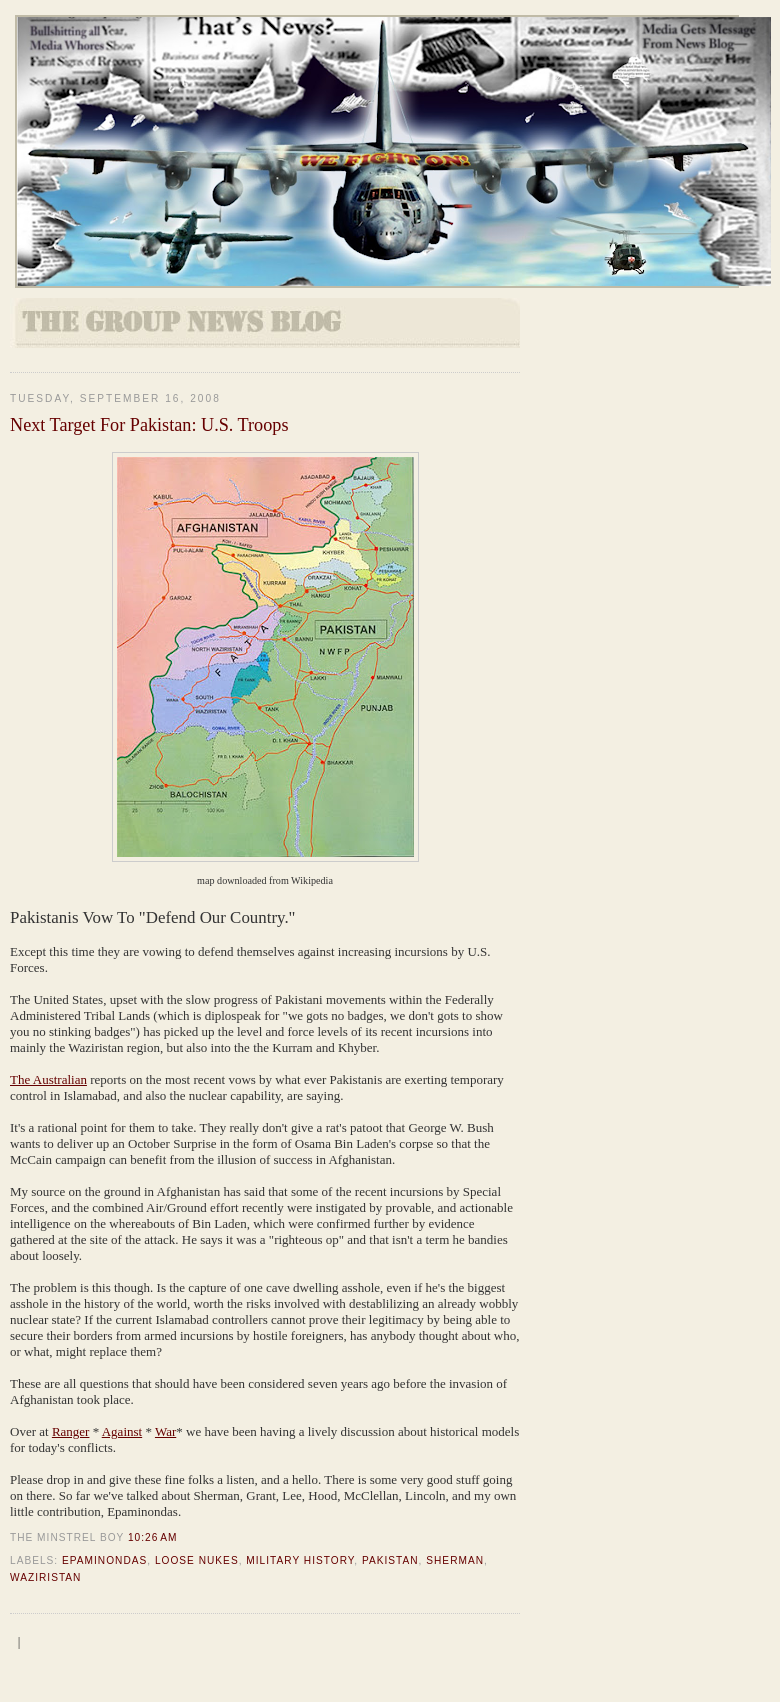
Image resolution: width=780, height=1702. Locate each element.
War (165, 1431)
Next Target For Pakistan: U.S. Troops (149, 425)
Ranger (71, 1431)
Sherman (455, 1560)
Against (122, 1431)
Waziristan (45, 1577)
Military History (300, 1560)
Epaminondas (104, 1560)
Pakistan (390, 1560)
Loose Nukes (197, 1560)
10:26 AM (152, 1537)
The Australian (48, 1079)
